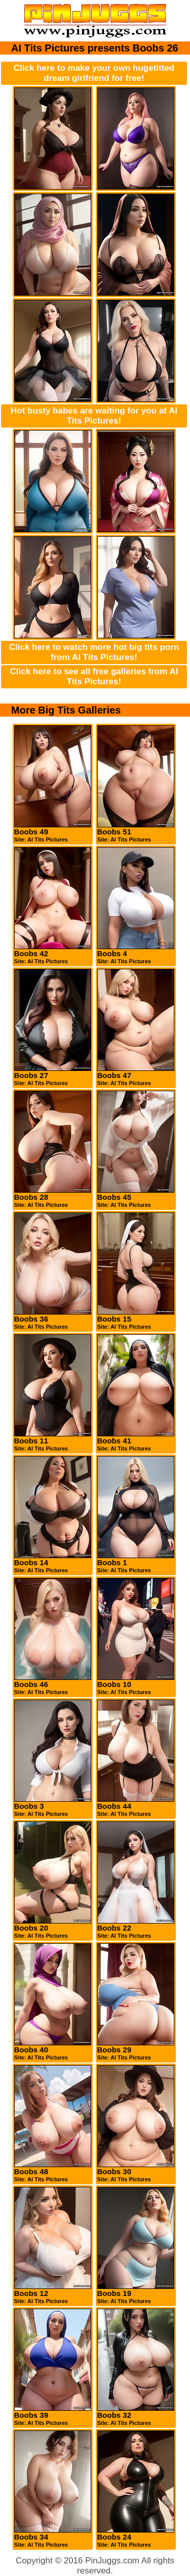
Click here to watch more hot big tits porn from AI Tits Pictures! (94, 652)
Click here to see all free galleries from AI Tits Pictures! (94, 676)
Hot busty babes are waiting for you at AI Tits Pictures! (94, 416)
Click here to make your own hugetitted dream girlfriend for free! (94, 73)
